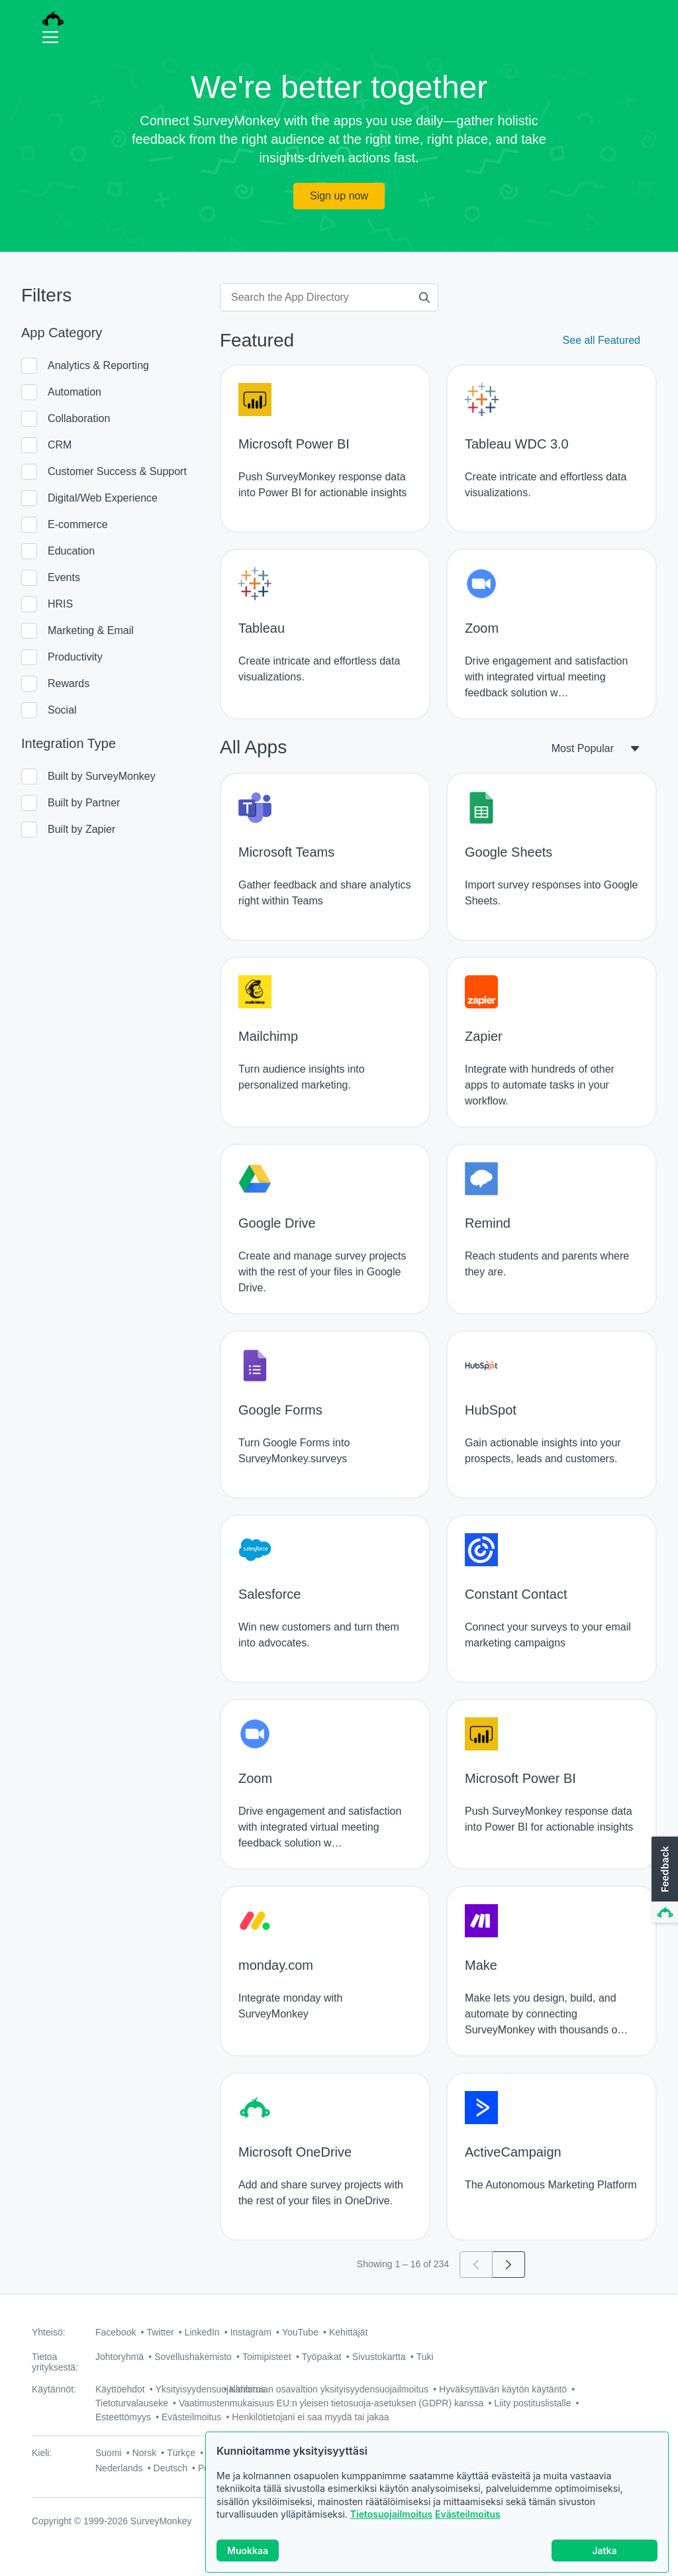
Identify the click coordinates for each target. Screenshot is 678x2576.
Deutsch (170, 2468)
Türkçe (181, 2452)
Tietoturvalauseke (131, 2403)
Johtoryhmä (119, 2356)
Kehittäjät (348, 2332)
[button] (663, 1880)
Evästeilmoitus (468, 2524)
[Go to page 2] (509, 2264)
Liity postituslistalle (532, 2403)
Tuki (425, 2356)
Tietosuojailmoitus (391, 2524)
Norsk (144, 2452)
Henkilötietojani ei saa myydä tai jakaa (310, 2417)
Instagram (250, 2332)
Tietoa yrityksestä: (55, 2362)
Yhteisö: (49, 2332)
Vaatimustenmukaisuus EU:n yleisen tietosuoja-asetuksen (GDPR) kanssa (331, 2403)
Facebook (115, 2332)
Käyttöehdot (120, 2389)
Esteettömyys (123, 2417)
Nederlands (119, 2468)
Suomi (108, 2452)
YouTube (300, 2332)
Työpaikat (322, 2356)
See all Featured (601, 340)
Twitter (159, 2332)
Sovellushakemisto (193, 2356)
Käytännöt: (54, 2389)
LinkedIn (202, 2332)
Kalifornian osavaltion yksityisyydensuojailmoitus (329, 2389)
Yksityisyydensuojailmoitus (211, 2389)
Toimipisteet (266, 2356)
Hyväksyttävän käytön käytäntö (503, 2389)
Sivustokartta (379, 2356)
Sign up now (339, 195)
